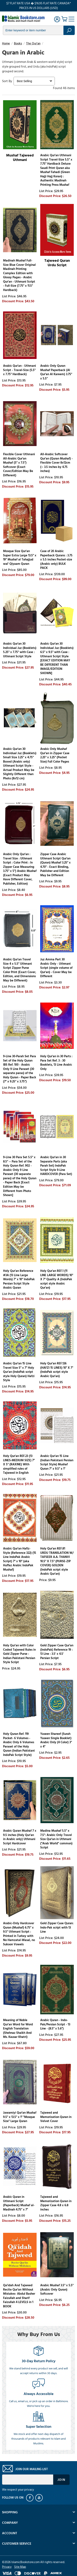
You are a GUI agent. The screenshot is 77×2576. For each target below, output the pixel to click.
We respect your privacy (18, 2489)
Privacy (6, 2567)
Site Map (20, 2567)
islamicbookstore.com (24, 19)
